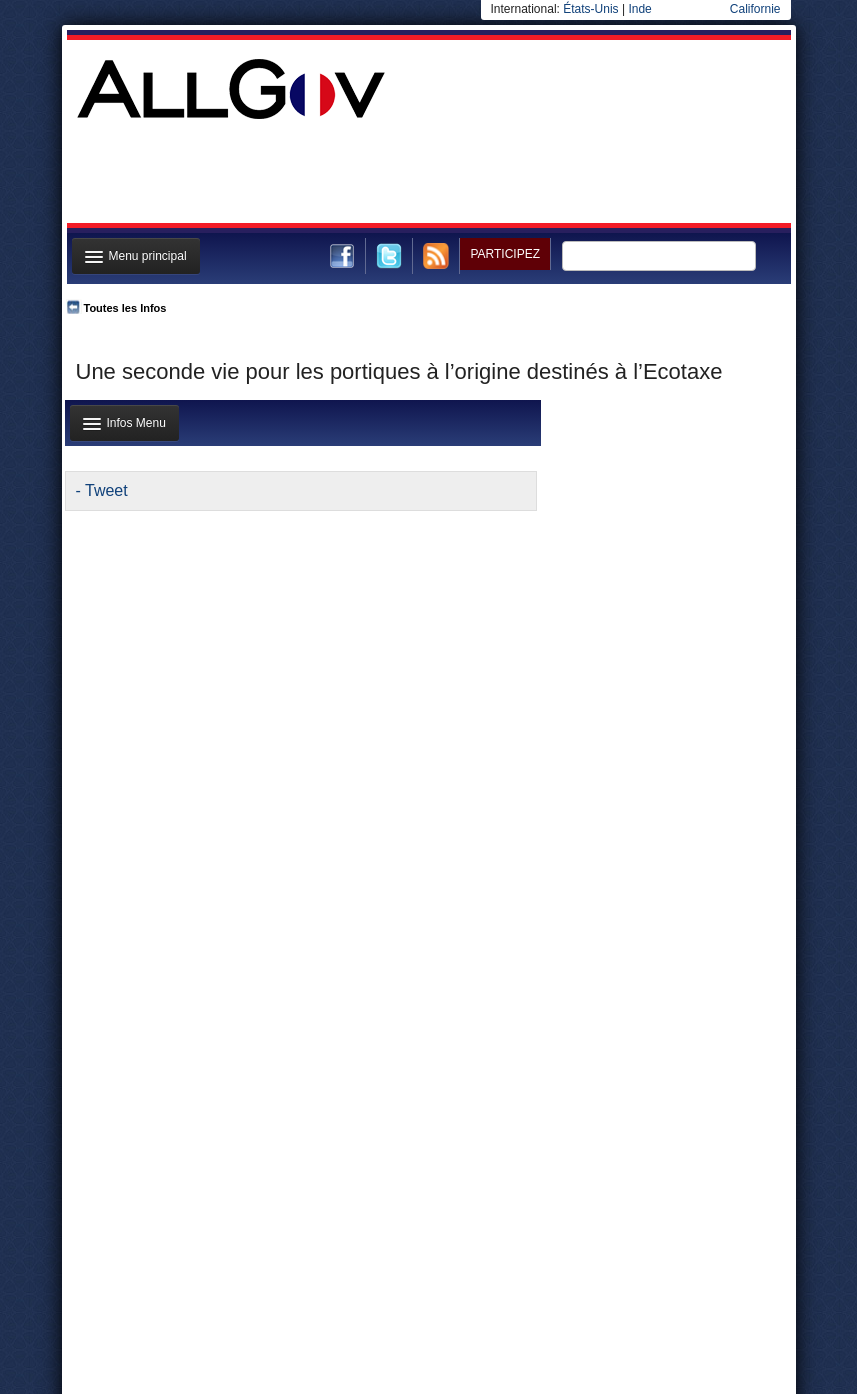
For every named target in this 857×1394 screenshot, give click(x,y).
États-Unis (590, 9)
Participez (505, 254)
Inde (639, 9)
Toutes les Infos (125, 308)
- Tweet (102, 490)
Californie (755, 9)
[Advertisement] (427, 174)
